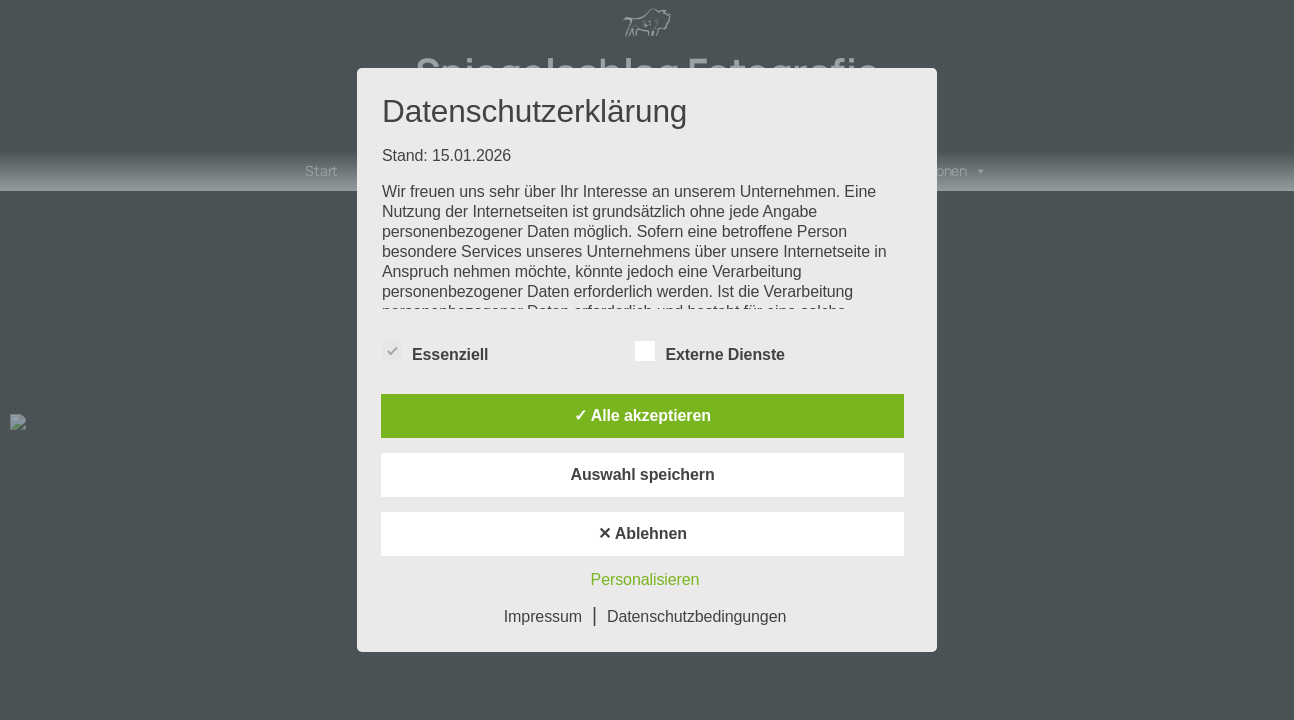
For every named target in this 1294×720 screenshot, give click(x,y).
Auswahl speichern (642, 474)
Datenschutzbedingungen (696, 616)
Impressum (543, 616)
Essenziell (435, 352)
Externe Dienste (709, 352)
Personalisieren (645, 579)
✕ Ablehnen (642, 533)
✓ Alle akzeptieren (642, 415)
